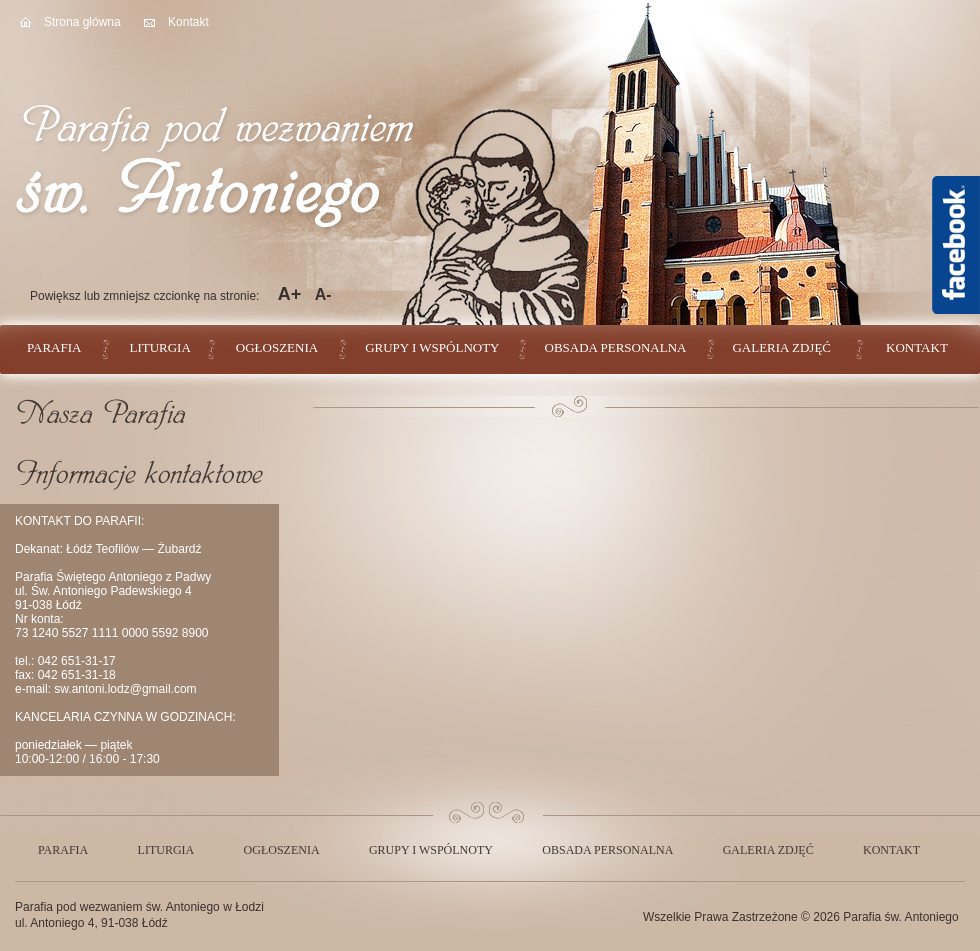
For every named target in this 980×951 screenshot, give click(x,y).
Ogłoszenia (277, 347)
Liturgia (159, 347)
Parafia (54, 347)
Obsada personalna (616, 347)
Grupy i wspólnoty (432, 347)
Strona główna (82, 22)
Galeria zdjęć (781, 347)
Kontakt (188, 22)
